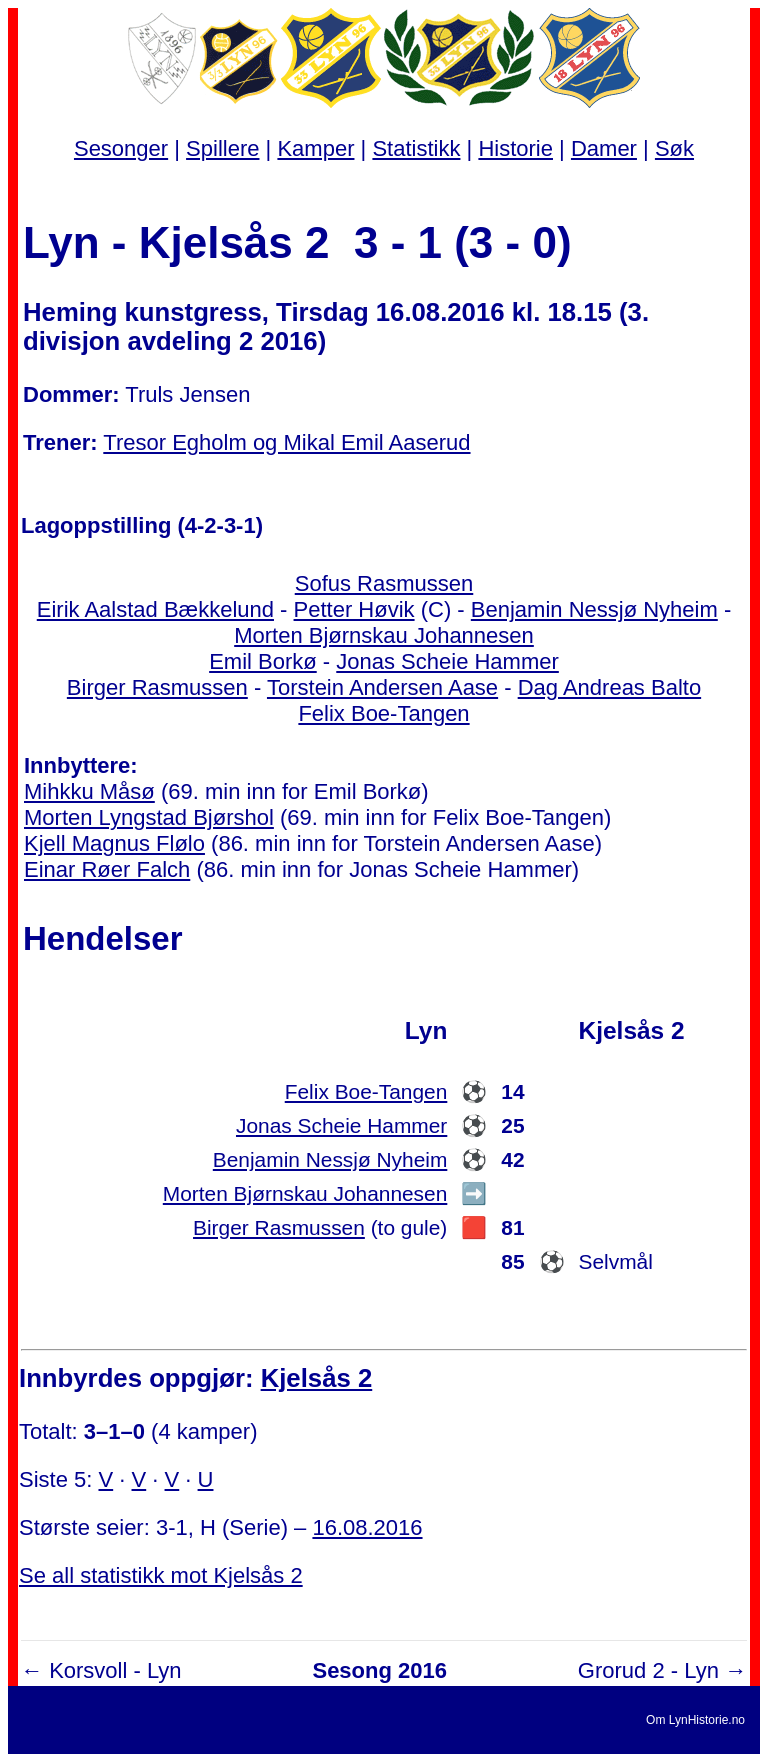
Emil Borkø (263, 661)
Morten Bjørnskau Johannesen (384, 635)
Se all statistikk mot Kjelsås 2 (161, 1575)
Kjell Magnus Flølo (114, 843)
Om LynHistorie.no (695, 1720)
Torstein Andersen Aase (382, 687)
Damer (604, 148)
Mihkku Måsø (89, 791)
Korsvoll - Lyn (115, 1670)
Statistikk (416, 148)
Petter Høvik (354, 609)
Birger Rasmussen (157, 687)
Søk (674, 148)
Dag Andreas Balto (609, 687)
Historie (515, 148)
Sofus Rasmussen (384, 583)
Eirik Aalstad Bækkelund (155, 609)
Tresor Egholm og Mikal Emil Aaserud (286, 442)
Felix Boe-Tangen (383, 713)
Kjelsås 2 (317, 1378)
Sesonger (121, 148)
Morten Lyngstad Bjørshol (149, 817)
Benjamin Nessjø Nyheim (594, 609)
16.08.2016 (367, 1527)
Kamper (315, 148)
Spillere (222, 148)
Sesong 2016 (379, 1670)
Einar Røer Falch (107, 869)
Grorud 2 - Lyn (648, 1670)
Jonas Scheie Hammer (447, 661)
